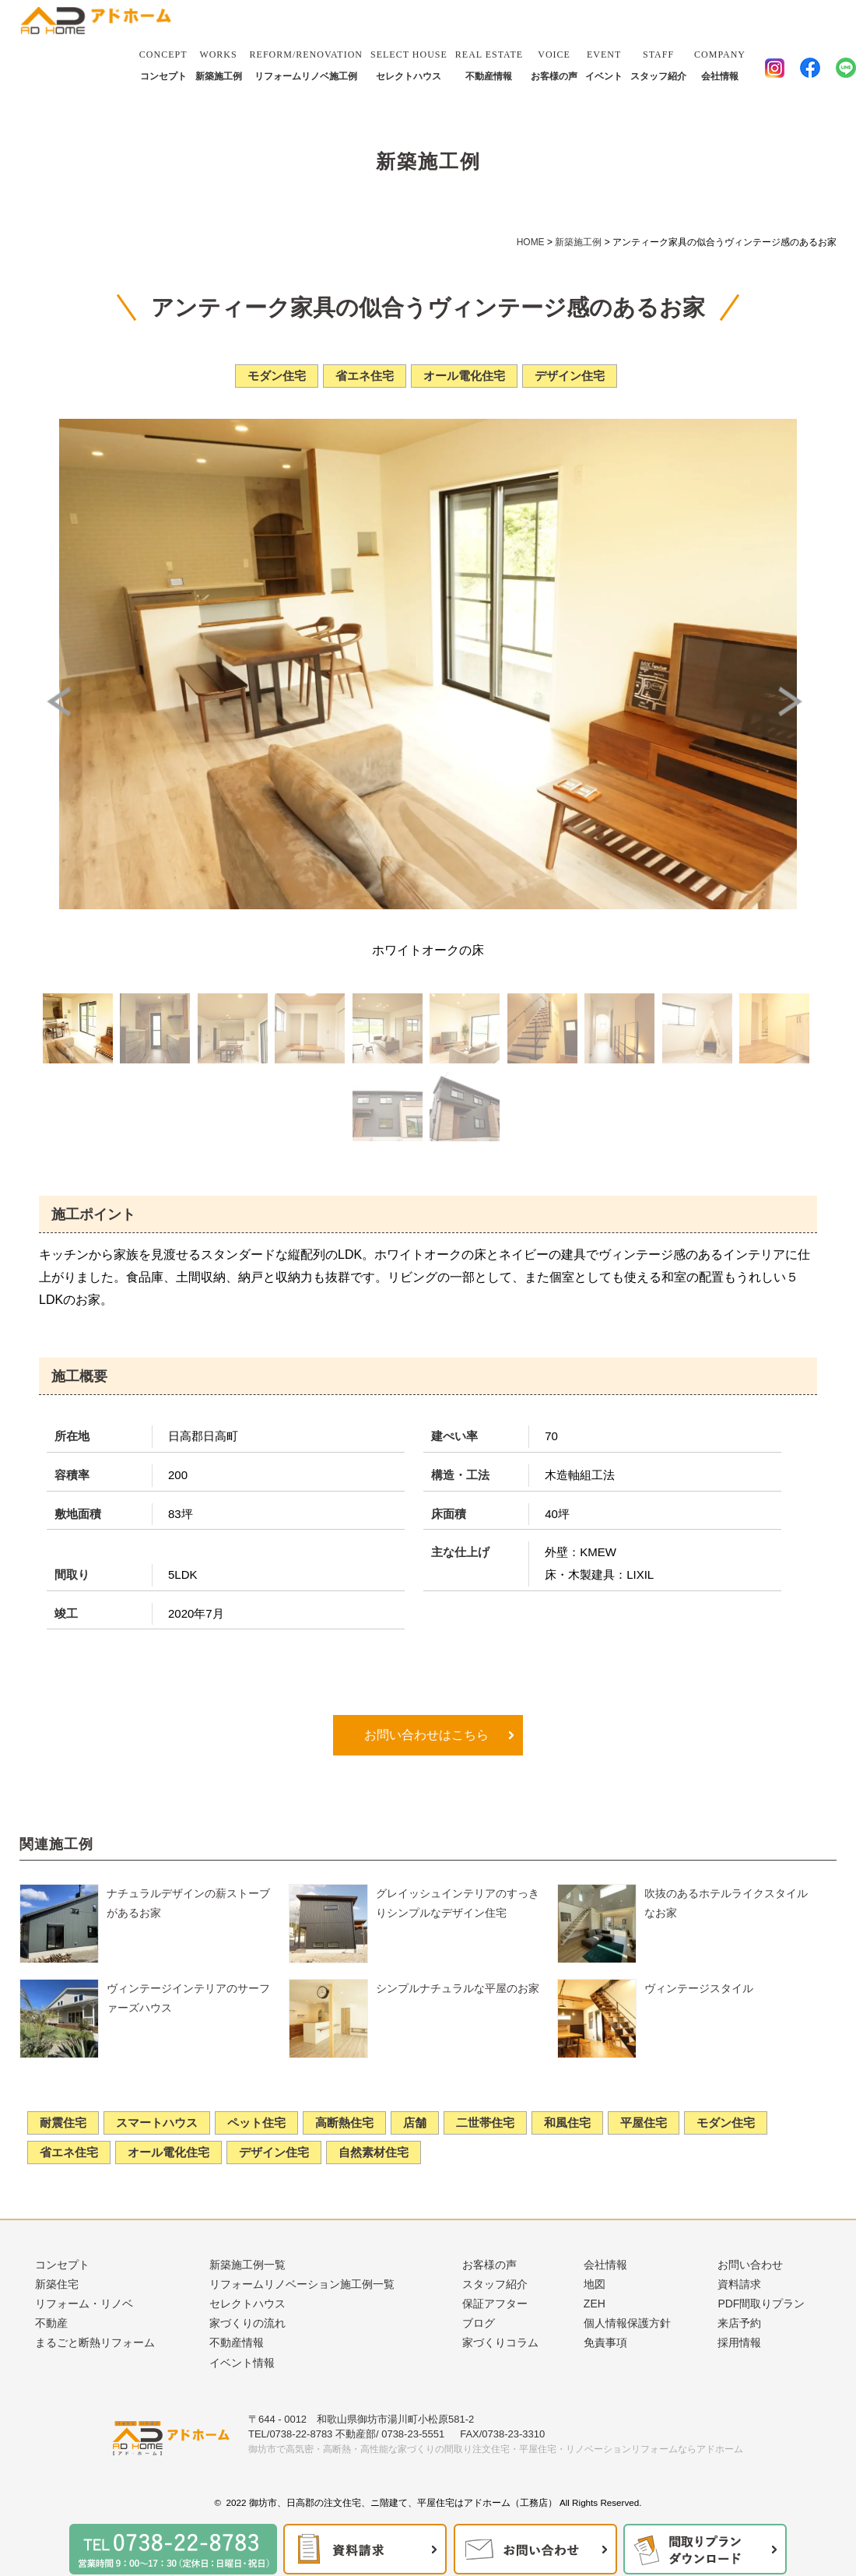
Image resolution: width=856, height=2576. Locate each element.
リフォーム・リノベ (84, 2303)
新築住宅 (57, 2284)
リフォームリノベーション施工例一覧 (302, 2284)
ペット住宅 (256, 2122)
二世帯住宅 (485, 2122)
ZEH (594, 2303)
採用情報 (739, 2342)
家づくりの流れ (247, 2323)
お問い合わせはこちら (424, 1734)
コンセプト (163, 63)
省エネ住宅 (69, 2152)
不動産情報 (489, 63)
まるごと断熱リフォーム (95, 2342)
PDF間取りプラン (761, 2303)
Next (793, 701)
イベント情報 (242, 2362)
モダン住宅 (725, 2122)
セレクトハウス (408, 63)
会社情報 (719, 63)
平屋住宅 (643, 2122)
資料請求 (739, 2284)
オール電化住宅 (168, 2152)
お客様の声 (554, 63)
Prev (62, 701)
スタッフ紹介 (658, 63)
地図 (594, 2284)
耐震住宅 (63, 2122)
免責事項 (605, 2342)
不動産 (51, 2323)
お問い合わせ (750, 2264)
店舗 (414, 2122)
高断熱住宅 (344, 2122)
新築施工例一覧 (247, 2264)
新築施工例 (218, 63)
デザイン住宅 (274, 2152)
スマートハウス (157, 2122)
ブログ (478, 2323)
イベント (604, 63)
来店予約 (739, 2323)
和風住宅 (567, 2122)
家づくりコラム (500, 2342)
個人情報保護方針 (627, 2323)
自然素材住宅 (374, 2152)
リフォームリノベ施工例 (306, 63)
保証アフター (495, 2303)
